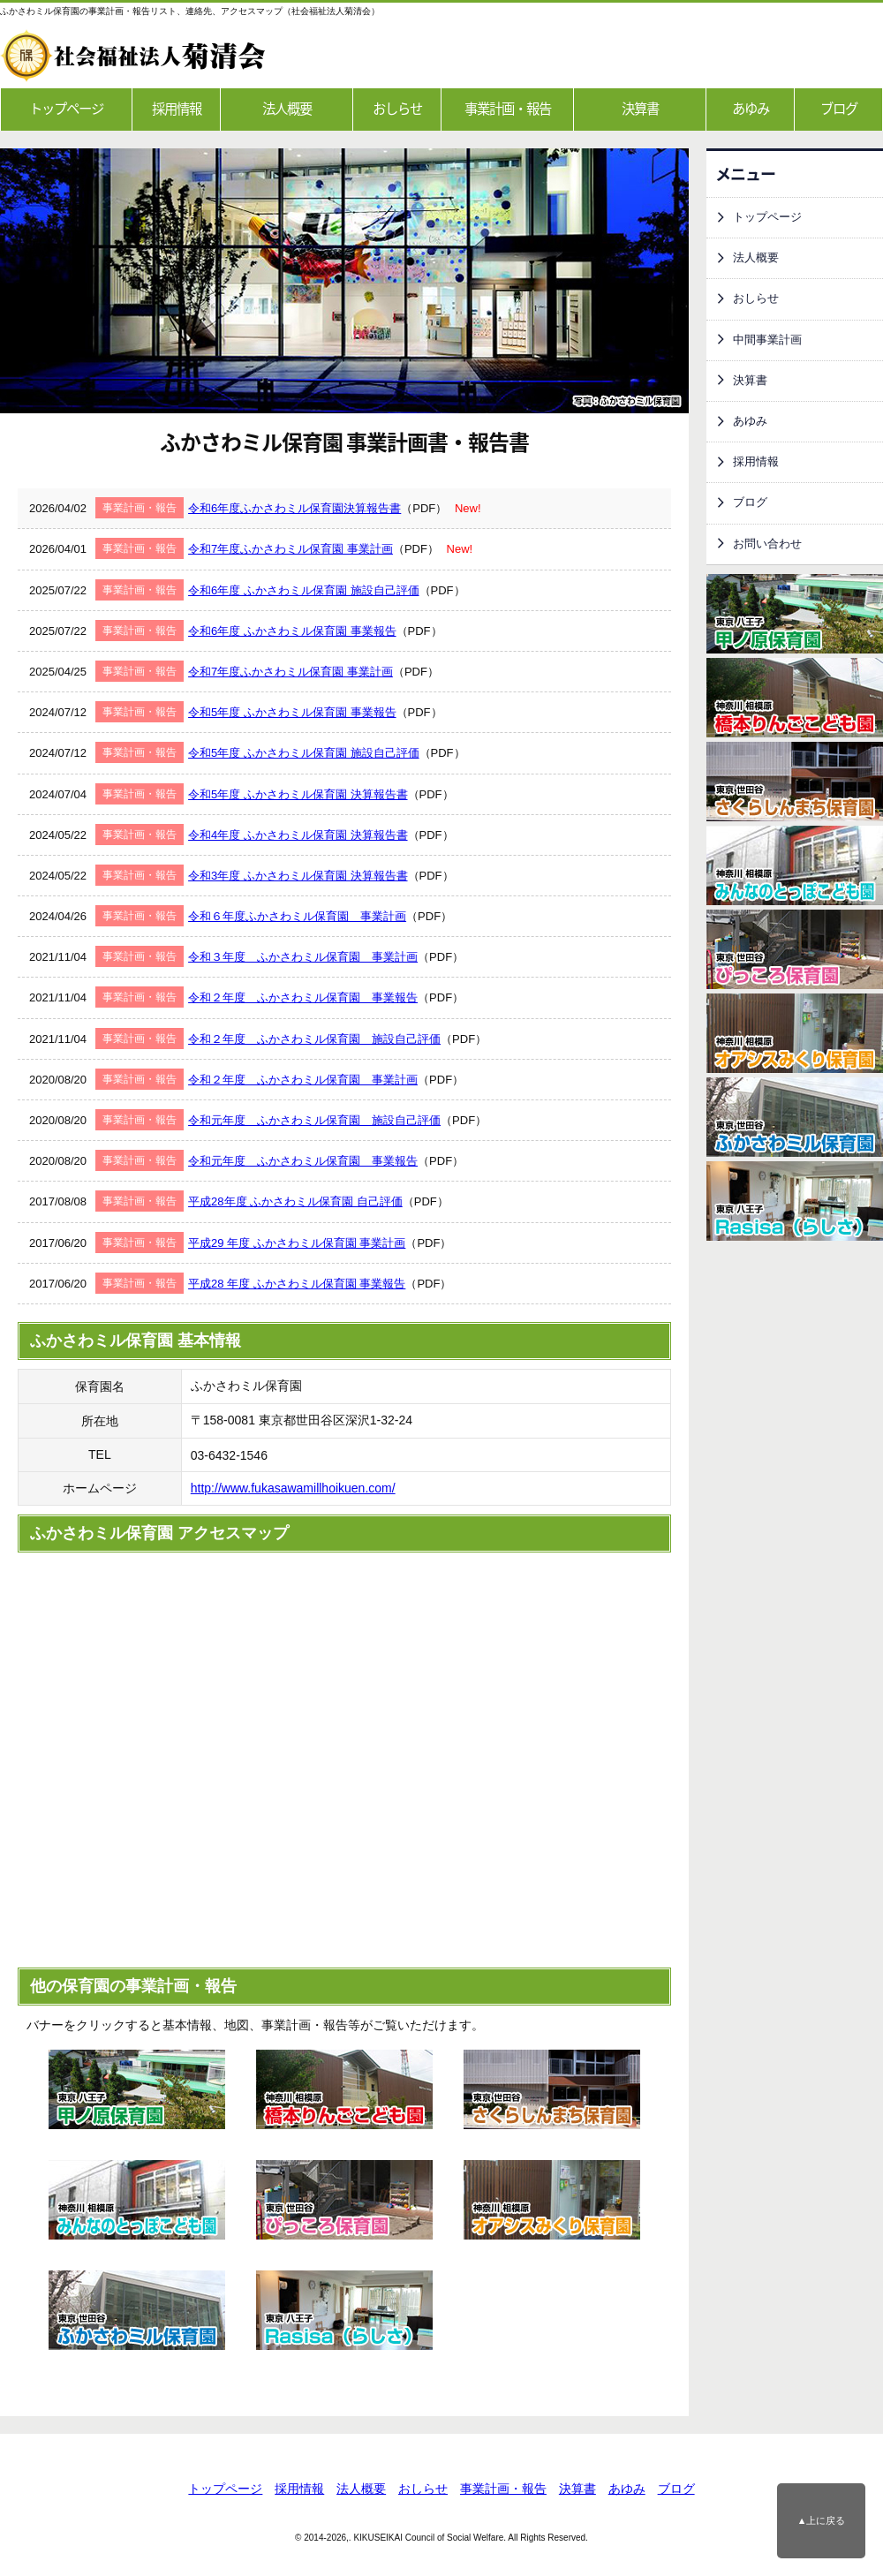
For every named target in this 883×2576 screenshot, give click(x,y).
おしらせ (397, 108)
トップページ (66, 108)
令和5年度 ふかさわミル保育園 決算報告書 (297, 794)
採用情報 (176, 108)
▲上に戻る (821, 2520)
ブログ (838, 108)
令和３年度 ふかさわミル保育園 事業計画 (303, 956)
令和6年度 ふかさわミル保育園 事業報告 (292, 631)
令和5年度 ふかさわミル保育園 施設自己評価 (303, 752)
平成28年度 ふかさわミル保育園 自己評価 (295, 1201)
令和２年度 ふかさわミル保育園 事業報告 (303, 997)
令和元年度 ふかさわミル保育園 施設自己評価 (314, 1120)
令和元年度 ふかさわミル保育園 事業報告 (303, 1160)
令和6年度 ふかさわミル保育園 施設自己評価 (303, 590)
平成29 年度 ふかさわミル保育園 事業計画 (296, 1243)
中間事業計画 (767, 340)
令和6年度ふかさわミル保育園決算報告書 (294, 508)
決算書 (640, 108)
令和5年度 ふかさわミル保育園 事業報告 (292, 712)
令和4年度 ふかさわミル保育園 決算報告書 (297, 835)
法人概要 (287, 108)
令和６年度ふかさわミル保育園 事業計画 (297, 916)
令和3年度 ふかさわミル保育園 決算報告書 (297, 875)
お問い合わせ (767, 544)
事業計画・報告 (507, 108)
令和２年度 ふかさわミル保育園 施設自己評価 (314, 1039)
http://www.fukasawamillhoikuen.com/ (293, 1488)
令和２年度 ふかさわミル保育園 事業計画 (303, 1079)
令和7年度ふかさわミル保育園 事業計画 (290, 548)
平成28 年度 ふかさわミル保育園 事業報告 (296, 1283)
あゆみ (750, 108)
